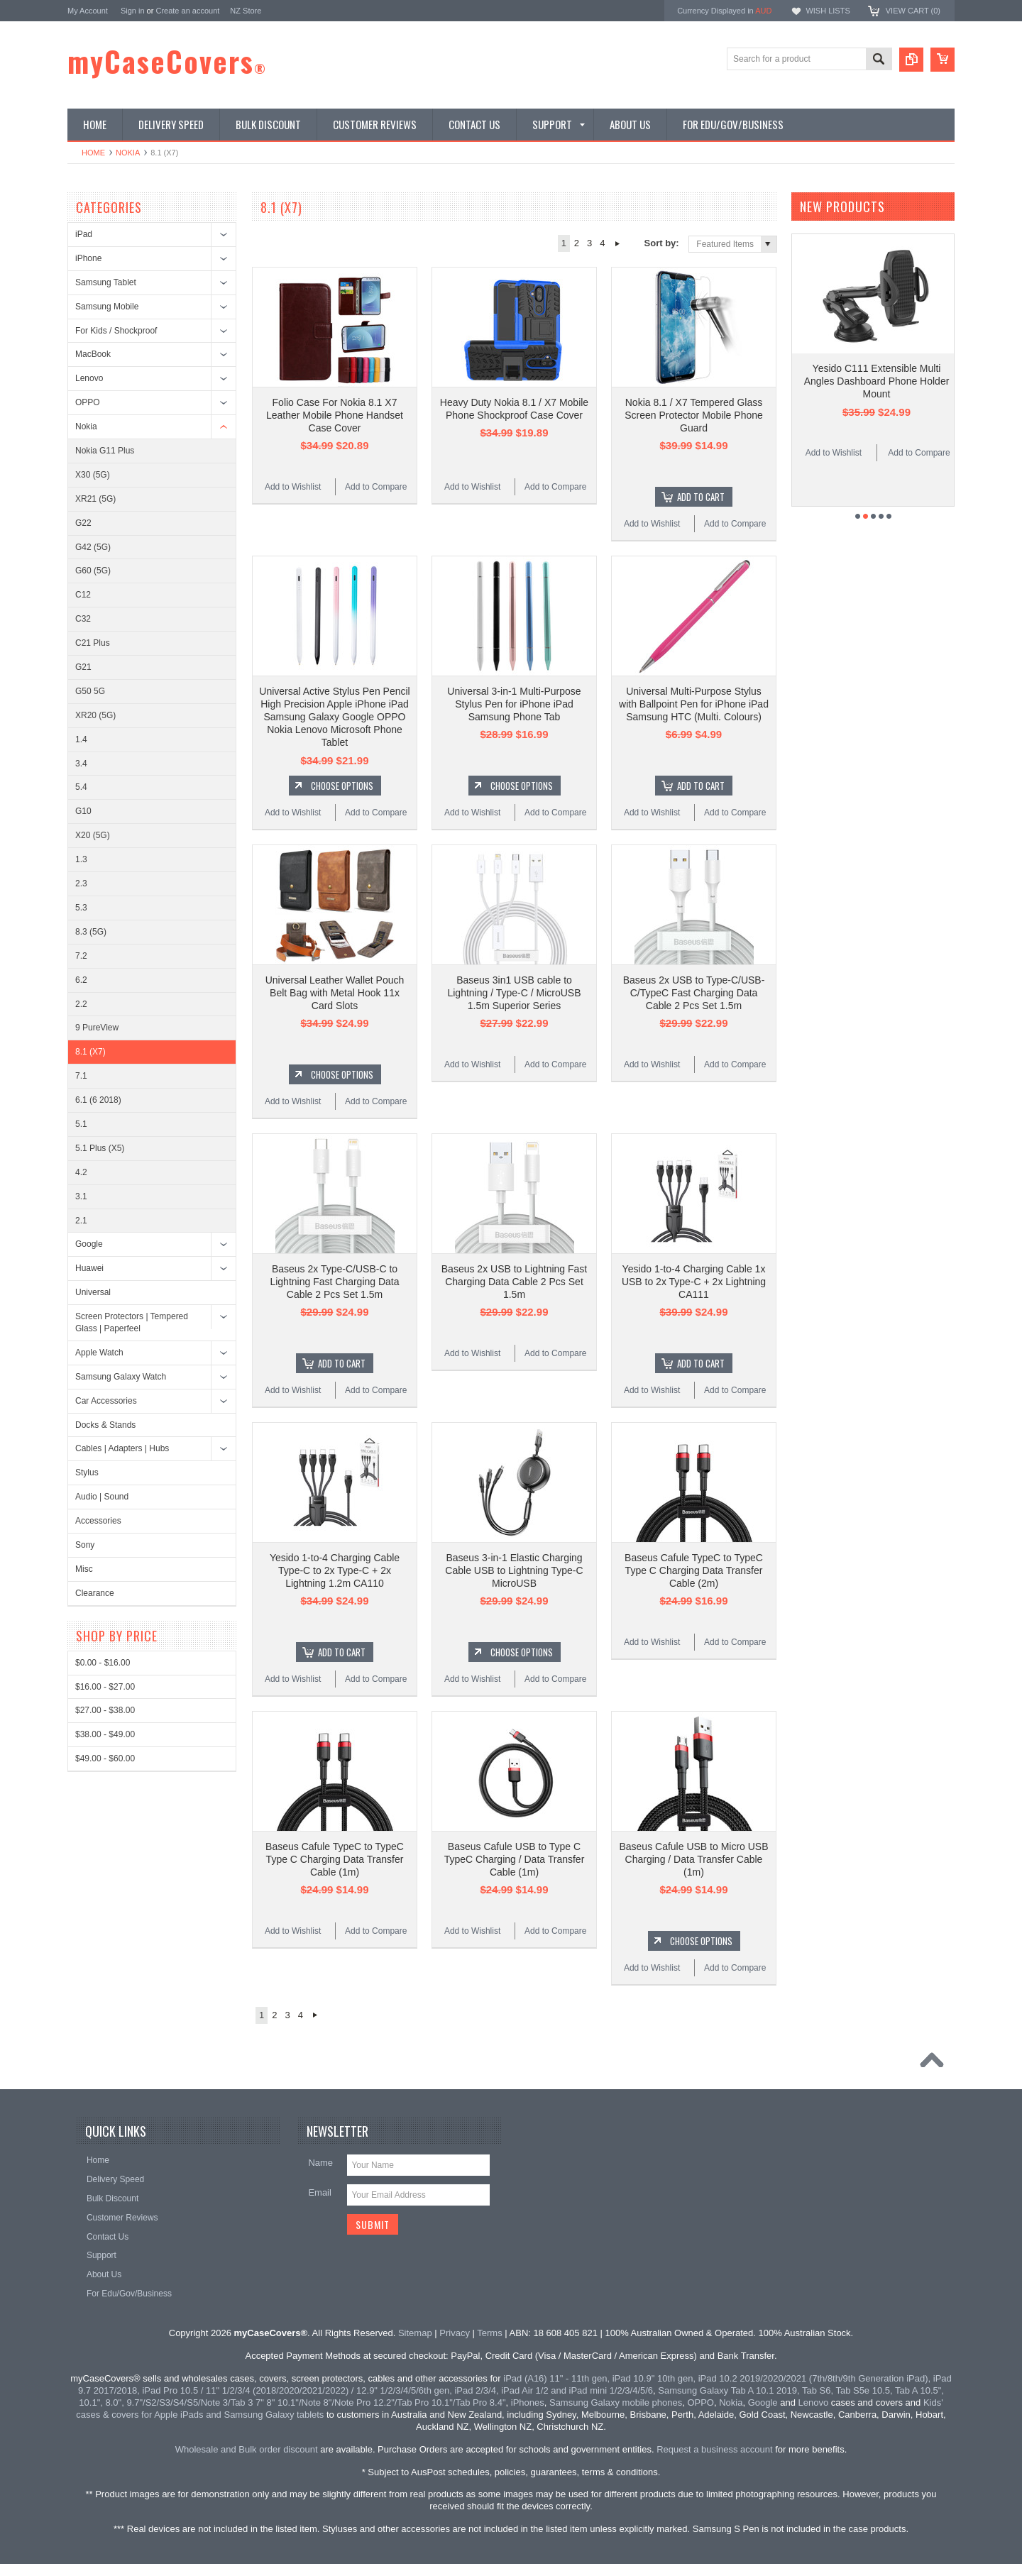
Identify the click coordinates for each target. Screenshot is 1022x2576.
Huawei (89, 1268)
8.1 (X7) (90, 1052)
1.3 (81, 859)
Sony (84, 1545)
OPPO (87, 402)
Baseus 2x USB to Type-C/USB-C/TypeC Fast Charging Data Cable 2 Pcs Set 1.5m (694, 992)
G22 (83, 523)
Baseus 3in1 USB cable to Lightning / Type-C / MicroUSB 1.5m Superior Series (514, 992)
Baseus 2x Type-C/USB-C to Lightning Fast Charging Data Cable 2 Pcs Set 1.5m (334, 1281)
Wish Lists (828, 10)
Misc (84, 1569)
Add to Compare (376, 487)
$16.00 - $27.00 (105, 1687)
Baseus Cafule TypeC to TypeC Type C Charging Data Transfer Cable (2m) (694, 1570)
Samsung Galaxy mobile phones (615, 2402)
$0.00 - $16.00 (102, 1663)
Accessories (98, 1521)
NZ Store (245, 10)
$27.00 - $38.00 (105, 1710)
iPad (83, 234)
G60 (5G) (93, 571)
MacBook (93, 354)
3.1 (81, 1196)
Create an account (187, 10)
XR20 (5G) (95, 715)
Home (93, 152)
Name (320, 2162)
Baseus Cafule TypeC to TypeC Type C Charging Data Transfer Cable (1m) (334, 1859)
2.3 (81, 883)
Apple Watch (99, 1353)
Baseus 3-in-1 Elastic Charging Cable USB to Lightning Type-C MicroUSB (514, 1570)
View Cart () (913, 10)
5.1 (81, 1124)
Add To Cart (701, 497)
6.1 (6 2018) (98, 1100)
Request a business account (714, 2449)
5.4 (81, 787)
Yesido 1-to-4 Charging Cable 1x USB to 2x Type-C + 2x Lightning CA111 (694, 1281)
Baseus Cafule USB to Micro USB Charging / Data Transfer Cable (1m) (693, 1859)
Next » (617, 243)
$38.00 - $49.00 (105, 1734)
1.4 (81, 739)
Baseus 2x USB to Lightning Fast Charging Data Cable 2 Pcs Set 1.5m (514, 1281)
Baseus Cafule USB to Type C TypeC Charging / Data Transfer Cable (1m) (514, 1859)
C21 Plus (92, 643)
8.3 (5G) (90, 932)
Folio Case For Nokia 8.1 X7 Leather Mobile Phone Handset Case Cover (334, 415)
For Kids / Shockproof (116, 331)
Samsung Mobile (106, 307)
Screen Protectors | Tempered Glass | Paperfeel (131, 1322)
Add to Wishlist (293, 487)
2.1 (81, 1221)
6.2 (81, 980)
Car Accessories (106, 1401)
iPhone (88, 258)
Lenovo (89, 378)
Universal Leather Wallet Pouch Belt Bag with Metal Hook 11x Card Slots (335, 992)
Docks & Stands (105, 1425)
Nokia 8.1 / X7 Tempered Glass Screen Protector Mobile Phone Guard (694, 415)
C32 (83, 619)
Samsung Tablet (105, 282)
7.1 (81, 1076)
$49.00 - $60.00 (105, 1758)
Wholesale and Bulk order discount (246, 2449)
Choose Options (342, 785)
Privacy (454, 2333)
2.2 (81, 1004)
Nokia (128, 152)
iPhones (527, 2402)
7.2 (81, 956)
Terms (489, 2333)
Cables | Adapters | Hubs (122, 1448)
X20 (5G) (92, 835)
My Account (87, 10)
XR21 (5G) (95, 499)
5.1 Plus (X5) (99, 1148)
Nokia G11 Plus (104, 451)
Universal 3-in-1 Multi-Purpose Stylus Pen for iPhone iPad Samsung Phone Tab (514, 704)
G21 (83, 667)
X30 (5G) (92, 475)
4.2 (81, 1172)
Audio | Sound (101, 1497)
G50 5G (90, 691)
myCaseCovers (167, 61)
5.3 (81, 908)
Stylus (87, 1472)
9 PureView (97, 1028)
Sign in (133, 10)
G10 (83, 811)
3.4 (81, 764)
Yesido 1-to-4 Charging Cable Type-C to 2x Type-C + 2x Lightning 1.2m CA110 (335, 1570)
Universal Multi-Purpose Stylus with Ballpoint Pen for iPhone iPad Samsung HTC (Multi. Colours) (694, 704)
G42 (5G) (93, 547)
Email (319, 2192)
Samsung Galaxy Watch (120, 1377)
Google (89, 1244)
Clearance (94, 1593)
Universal (93, 1292)
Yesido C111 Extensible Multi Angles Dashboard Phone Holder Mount (877, 381)
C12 (83, 595)
